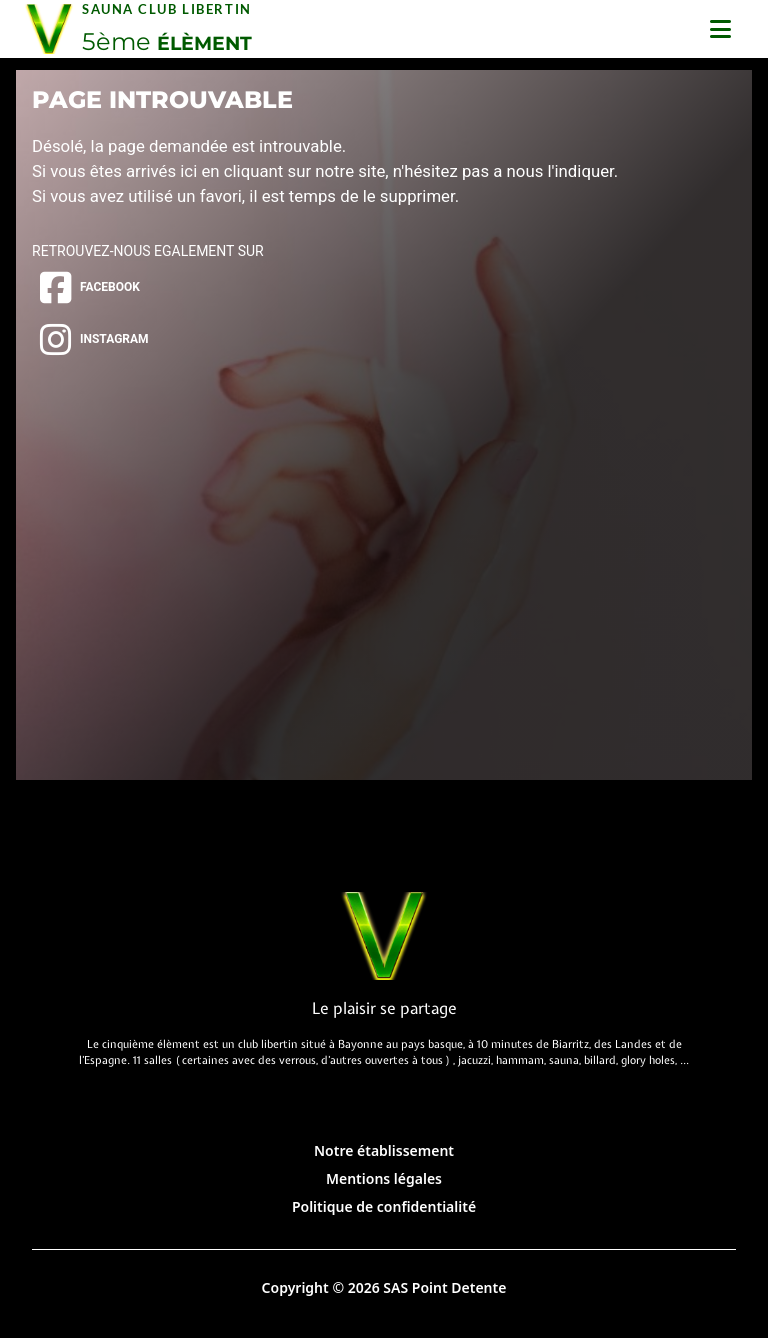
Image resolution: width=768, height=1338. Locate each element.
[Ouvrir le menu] (720, 29)
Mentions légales (384, 1178)
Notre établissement (384, 1150)
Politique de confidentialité (384, 1206)
